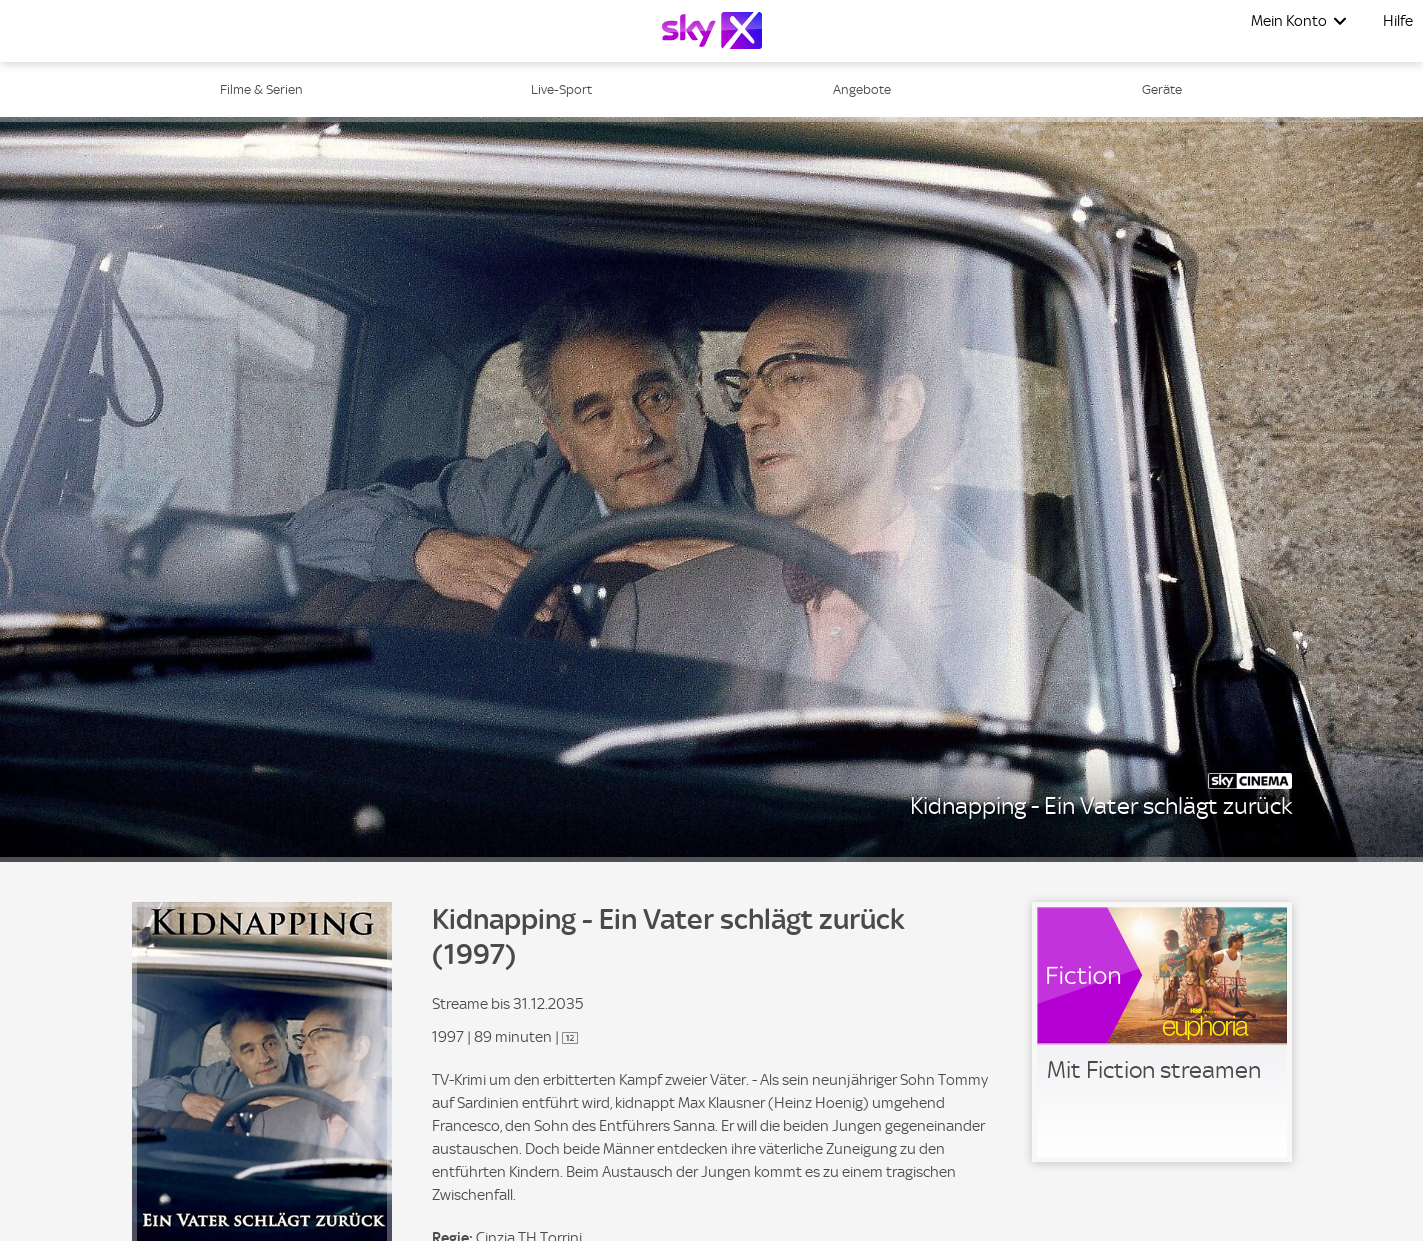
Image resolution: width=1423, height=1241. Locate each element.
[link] (1162, 1032)
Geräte (1162, 89)
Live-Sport (561, 89)
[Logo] (712, 30)
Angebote (862, 89)
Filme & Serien (261, 89)
